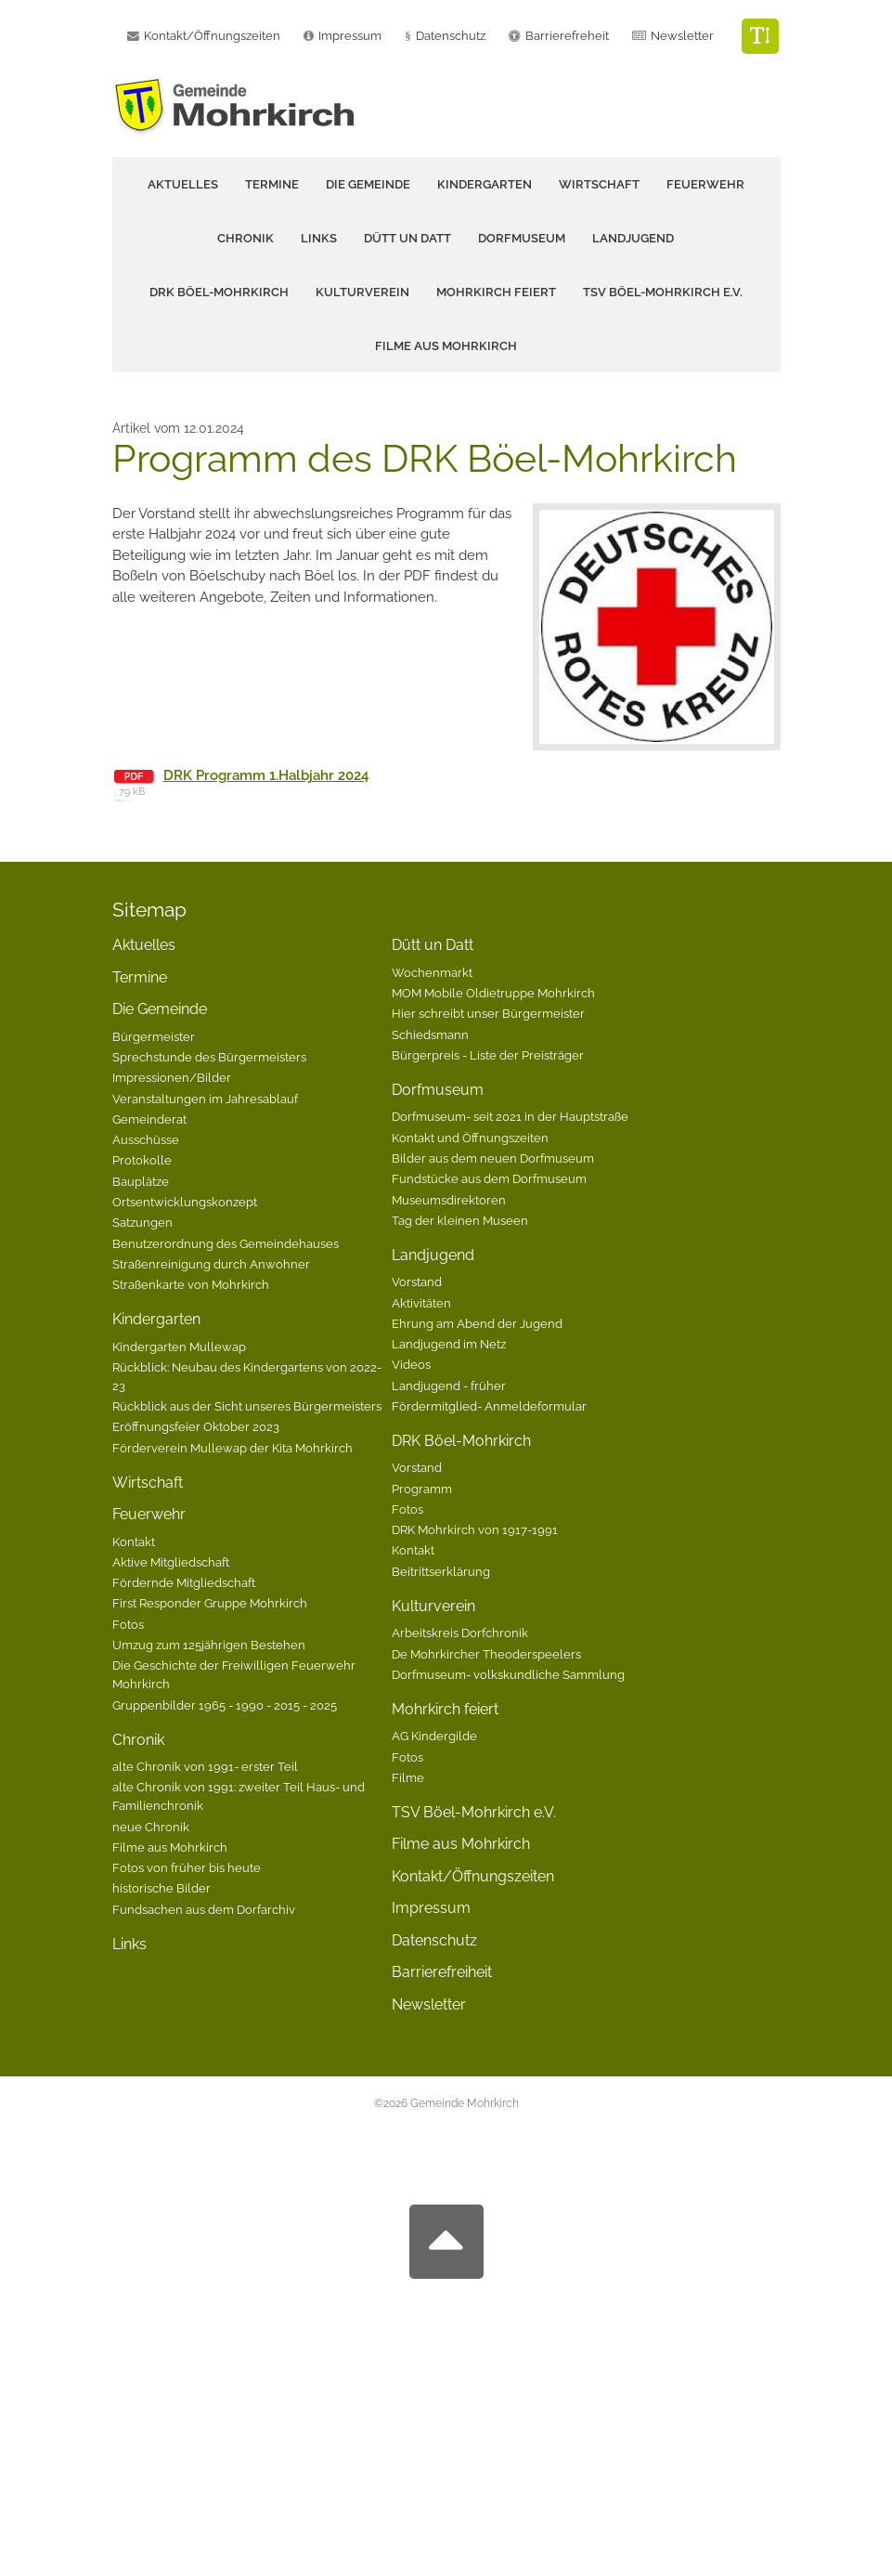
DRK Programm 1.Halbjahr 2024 (265, 775)
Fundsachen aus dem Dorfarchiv (203, 1909)
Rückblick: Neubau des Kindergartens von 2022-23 (246, 1376)
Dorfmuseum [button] (521, 238)
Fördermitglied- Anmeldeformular (489, 1406)
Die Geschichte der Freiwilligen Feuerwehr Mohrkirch (234, 1674)
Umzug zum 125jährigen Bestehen (208, 1644)
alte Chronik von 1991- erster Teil (205, 1766)
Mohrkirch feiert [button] (496, 292)
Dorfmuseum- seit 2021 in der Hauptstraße (510, 1116)
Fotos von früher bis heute (186, 1867)
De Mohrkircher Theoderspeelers (486, 1653)
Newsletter (682, 36)
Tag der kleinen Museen (460, 1220)
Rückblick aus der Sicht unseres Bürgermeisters (246, 1406)
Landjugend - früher (449, 1385)
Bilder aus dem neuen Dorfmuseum (493, 1158)
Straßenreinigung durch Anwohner (211, 1263)
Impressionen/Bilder (171, 1077)
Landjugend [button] (633, 238)
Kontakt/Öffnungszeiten (473, 1876)
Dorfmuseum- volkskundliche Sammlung (508, 1674)
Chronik (138, 1740)
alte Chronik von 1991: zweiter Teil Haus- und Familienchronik (238, 1796)
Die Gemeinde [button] (368, 184)
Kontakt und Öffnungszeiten (470, 1137)
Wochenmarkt (432, 972)
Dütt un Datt (432, 945)
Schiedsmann (430, 1034)
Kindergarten (156, 1319)
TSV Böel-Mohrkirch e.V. (663, 292)
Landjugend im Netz (449, 1343)
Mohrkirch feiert (445, 1709)
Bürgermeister (153, 1036)
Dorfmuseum (438, 1090)
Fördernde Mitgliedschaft (183, 1582)
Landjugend (433, 1255)
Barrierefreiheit (442, 1972)
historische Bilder (161, 1887)
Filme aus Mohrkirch (446, 346)
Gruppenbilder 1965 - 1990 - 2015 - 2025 (224, 1705)
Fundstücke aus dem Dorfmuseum (489, 1178)
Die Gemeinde (159, 1009)
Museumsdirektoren (449, 1199)
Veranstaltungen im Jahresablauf (205, 1098)
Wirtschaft (599, 184)
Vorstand (417, 1281)
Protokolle (142, 1159)
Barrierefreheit (567, 36)
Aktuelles (183, 184)
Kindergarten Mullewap (179, 1346)
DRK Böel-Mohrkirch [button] (219, 292)
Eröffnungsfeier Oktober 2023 (195, 1426)
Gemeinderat (149, 1119)
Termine (272, 184)
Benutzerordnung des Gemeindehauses (225, 1243)
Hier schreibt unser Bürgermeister (488, 1013)
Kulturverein (433, 1606)
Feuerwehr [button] (705, 184)
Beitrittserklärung (441, 1571)
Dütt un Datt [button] (407, 238)
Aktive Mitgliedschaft (170, 1562)
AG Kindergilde (434, 1735)
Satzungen (142, 1222)
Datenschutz (450, 36)
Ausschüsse (145, 1139)
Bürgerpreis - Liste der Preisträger (488, 1054)
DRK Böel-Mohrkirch (461, 1441)
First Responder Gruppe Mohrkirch (209, 1602)
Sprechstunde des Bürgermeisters (209, 1056)
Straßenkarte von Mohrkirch (190, 1284)
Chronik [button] (245, 238)
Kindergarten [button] (484, 184)
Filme (408, 1777)
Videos (411, 1364)
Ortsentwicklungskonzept (184, 1201)
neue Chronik (150, 1826)
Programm (422, 1488)
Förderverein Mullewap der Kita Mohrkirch (232, 1447)
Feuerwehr (149, 1514)
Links (319, 238)
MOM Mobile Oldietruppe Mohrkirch (493, 992)
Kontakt (133, 1541)
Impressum (431, 1908)
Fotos (128, 1624)
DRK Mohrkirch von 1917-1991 (475, 1529)
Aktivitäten (421, 1302)
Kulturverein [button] (362, 292)
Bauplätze (140, 1181)
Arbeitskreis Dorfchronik (460, 1632)
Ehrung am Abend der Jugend (477, 1323)
